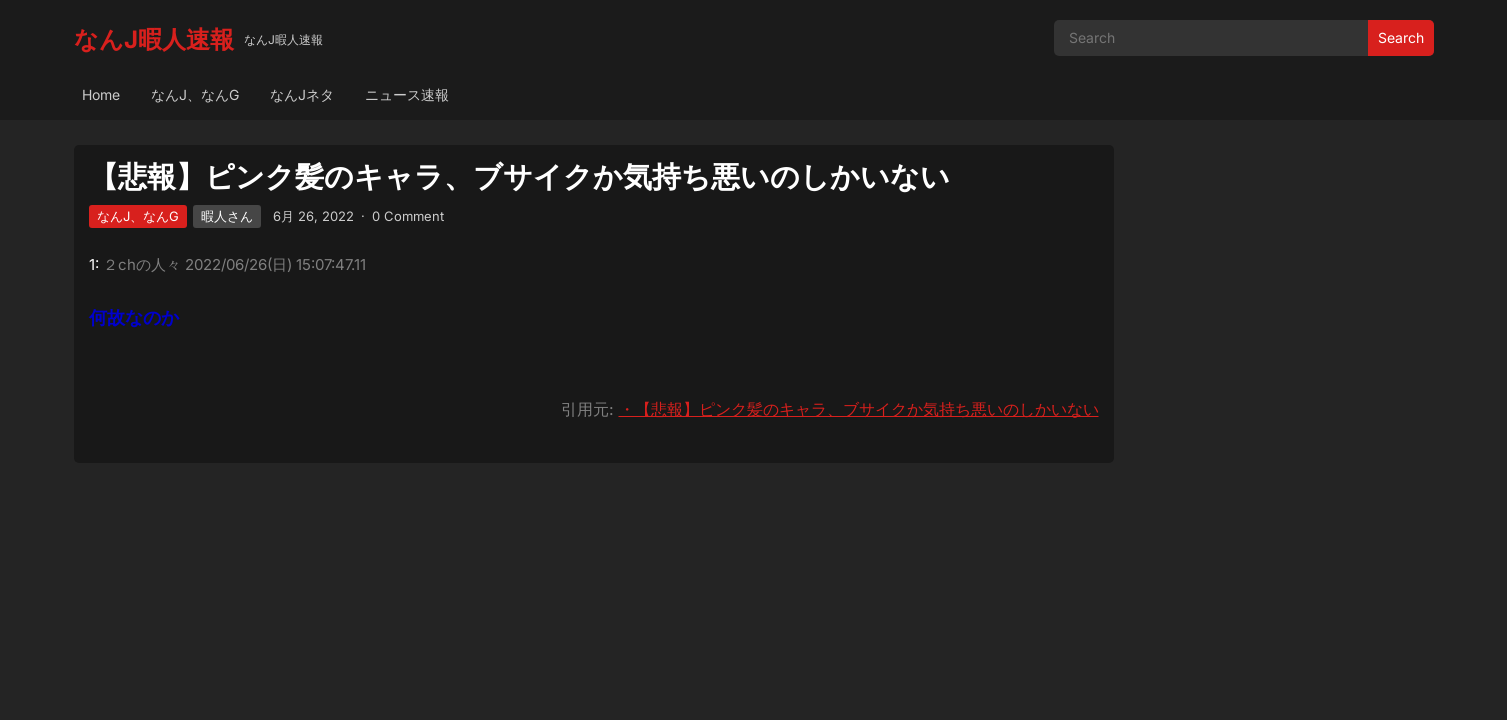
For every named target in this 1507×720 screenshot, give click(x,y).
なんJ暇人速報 (154, 39)
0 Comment (408, 216)
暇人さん (227, 216)
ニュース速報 (407, 94)
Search (1401, 37)
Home (101, 94)
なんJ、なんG (195, 94)
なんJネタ (302, 94)
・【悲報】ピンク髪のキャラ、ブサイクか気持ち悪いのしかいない (859, 409)
